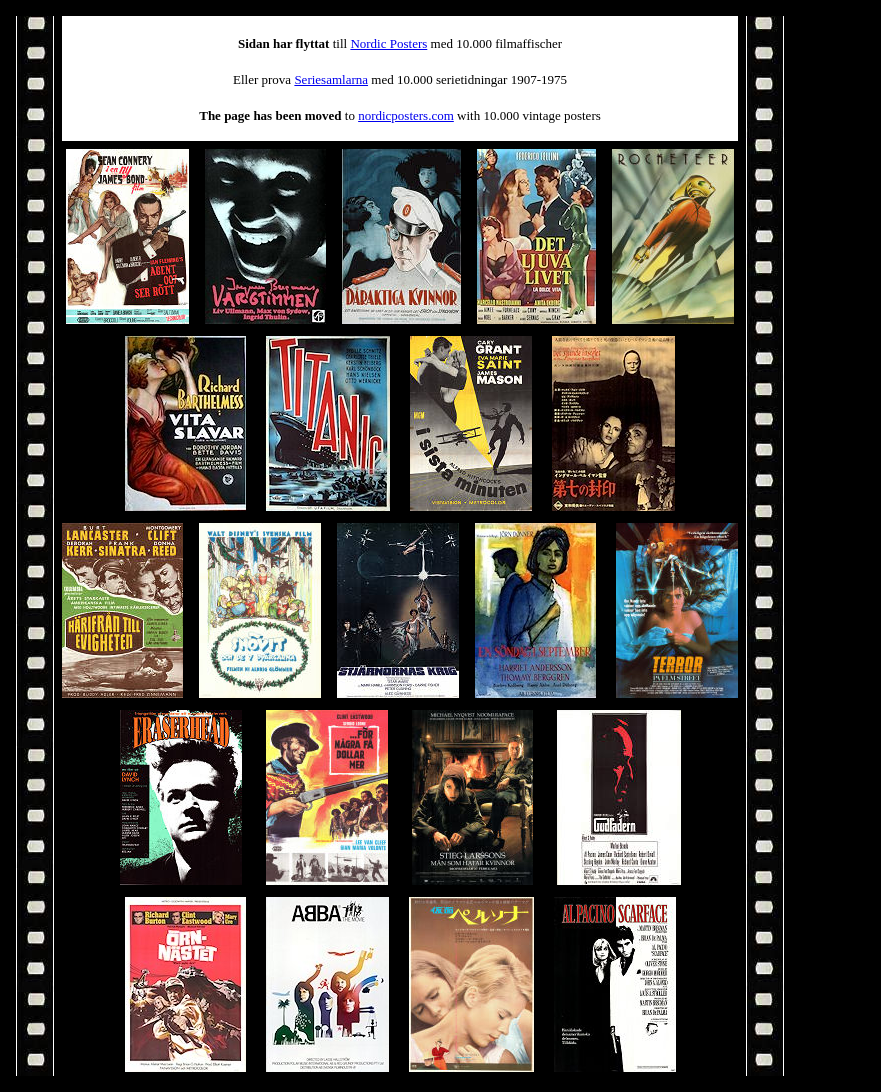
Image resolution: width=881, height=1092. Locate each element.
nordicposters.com (406, 115)
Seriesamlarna (331, 79)
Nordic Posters (388, 43)
